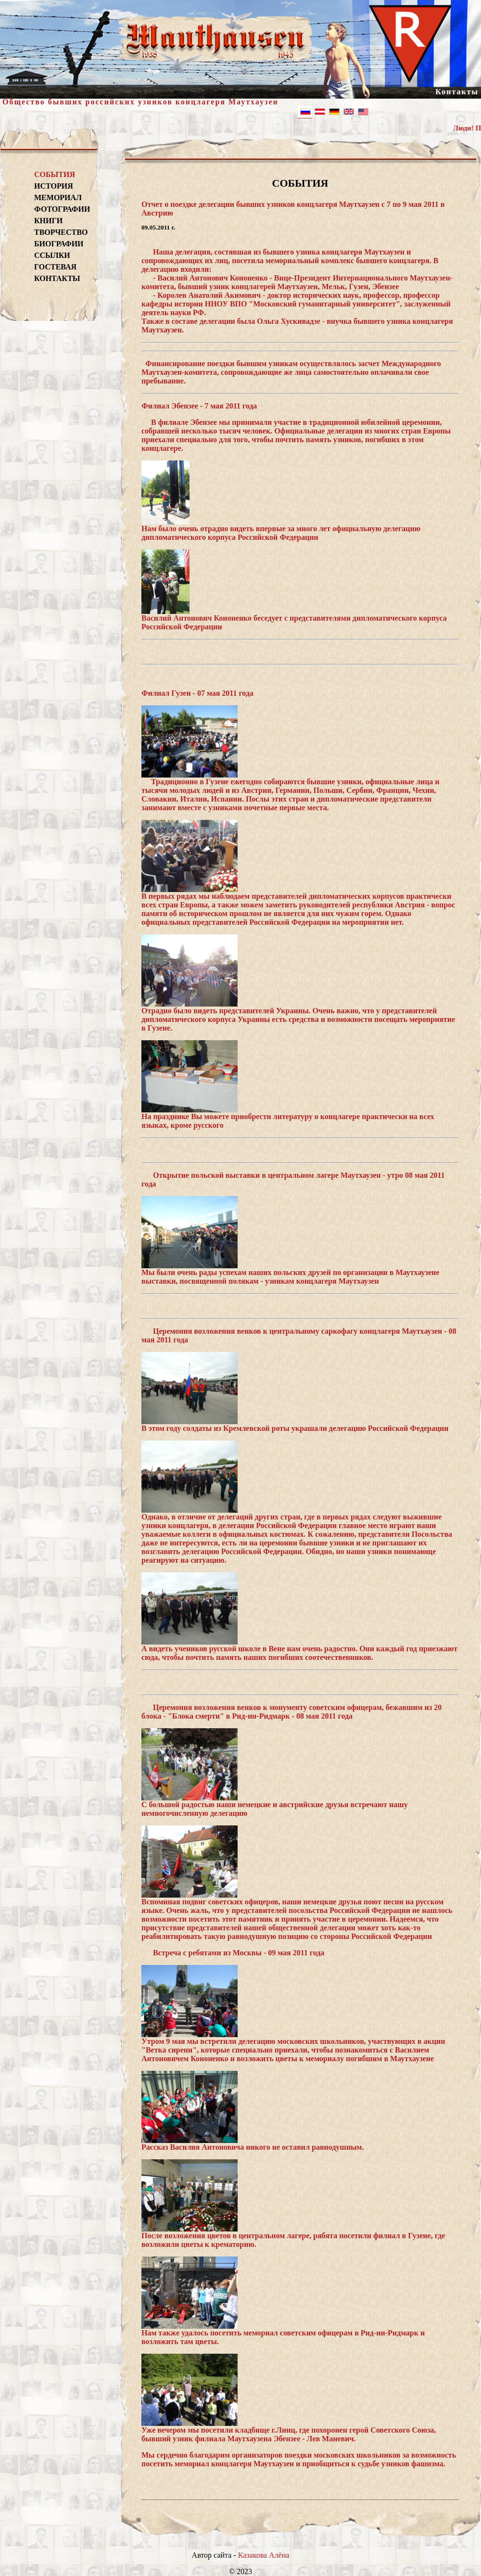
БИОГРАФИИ (59, 244)
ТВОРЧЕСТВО (61, 232)
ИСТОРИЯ (53, 186)
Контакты (457, 92)
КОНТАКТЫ (57, 278)
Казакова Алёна (264, 2555)
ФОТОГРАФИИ (61, 209)
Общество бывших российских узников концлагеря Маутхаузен (140, 102)
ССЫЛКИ (52, 255)
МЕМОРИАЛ (58, 197)
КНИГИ (48, 221)
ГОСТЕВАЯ (55, 267)
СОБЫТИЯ (54, 174)
